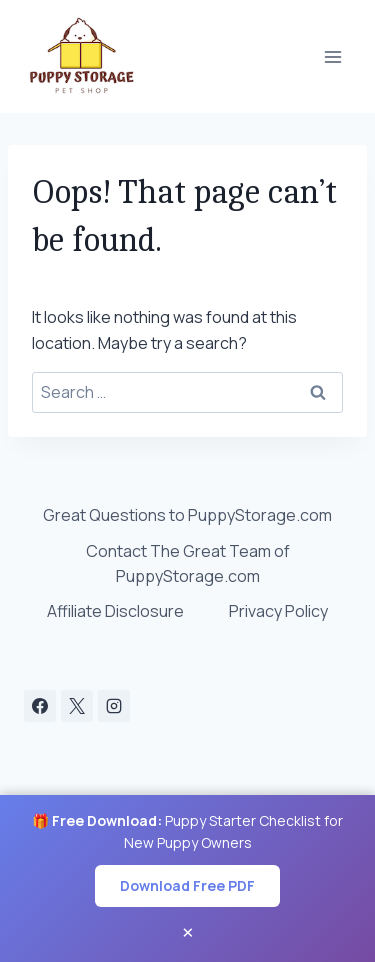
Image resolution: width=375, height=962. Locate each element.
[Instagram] (114, 706)
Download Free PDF (187, 885)
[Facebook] (40, 706)
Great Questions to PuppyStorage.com (187, 515)
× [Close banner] (188, 932)
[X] (77, 706)
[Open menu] (332, 56)
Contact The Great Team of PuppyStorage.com (188, 564)
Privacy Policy (278, 611)
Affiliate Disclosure (115, 611)
